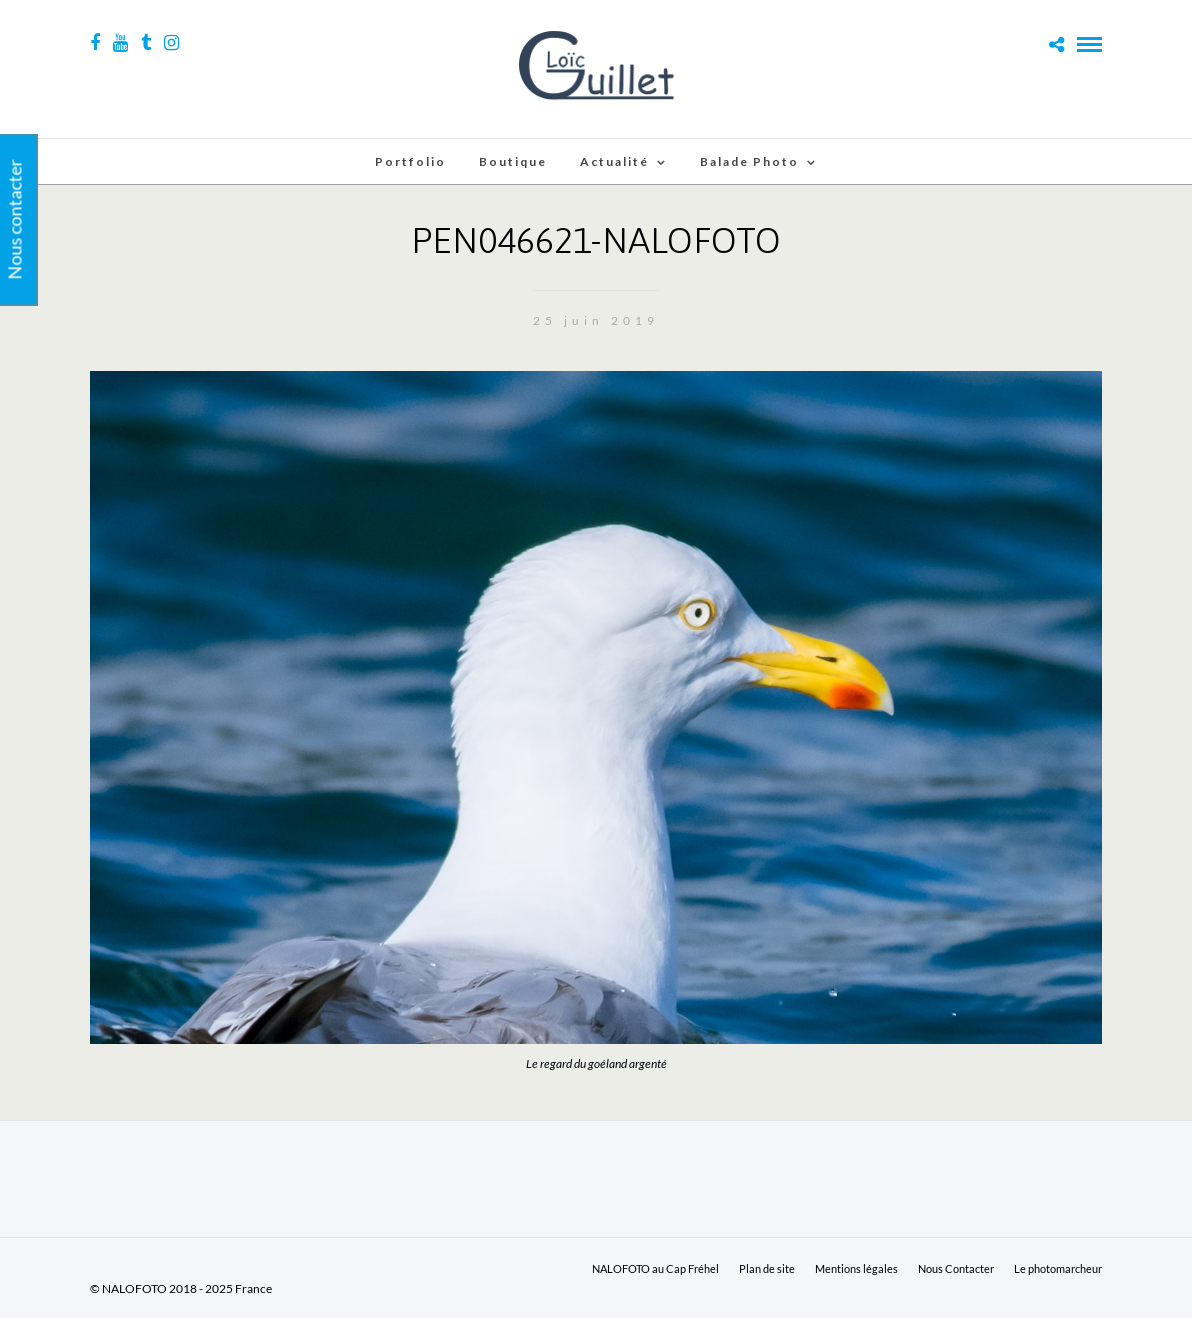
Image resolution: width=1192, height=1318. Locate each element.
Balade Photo (749, 161)
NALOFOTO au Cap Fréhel (655, 1268)
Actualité (614, 161)
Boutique (513, 161)
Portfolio (410, 161)
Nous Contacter (956, 1268)
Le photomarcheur (1058, 1268)
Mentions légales (856, 1268)
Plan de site (767, 1268)
